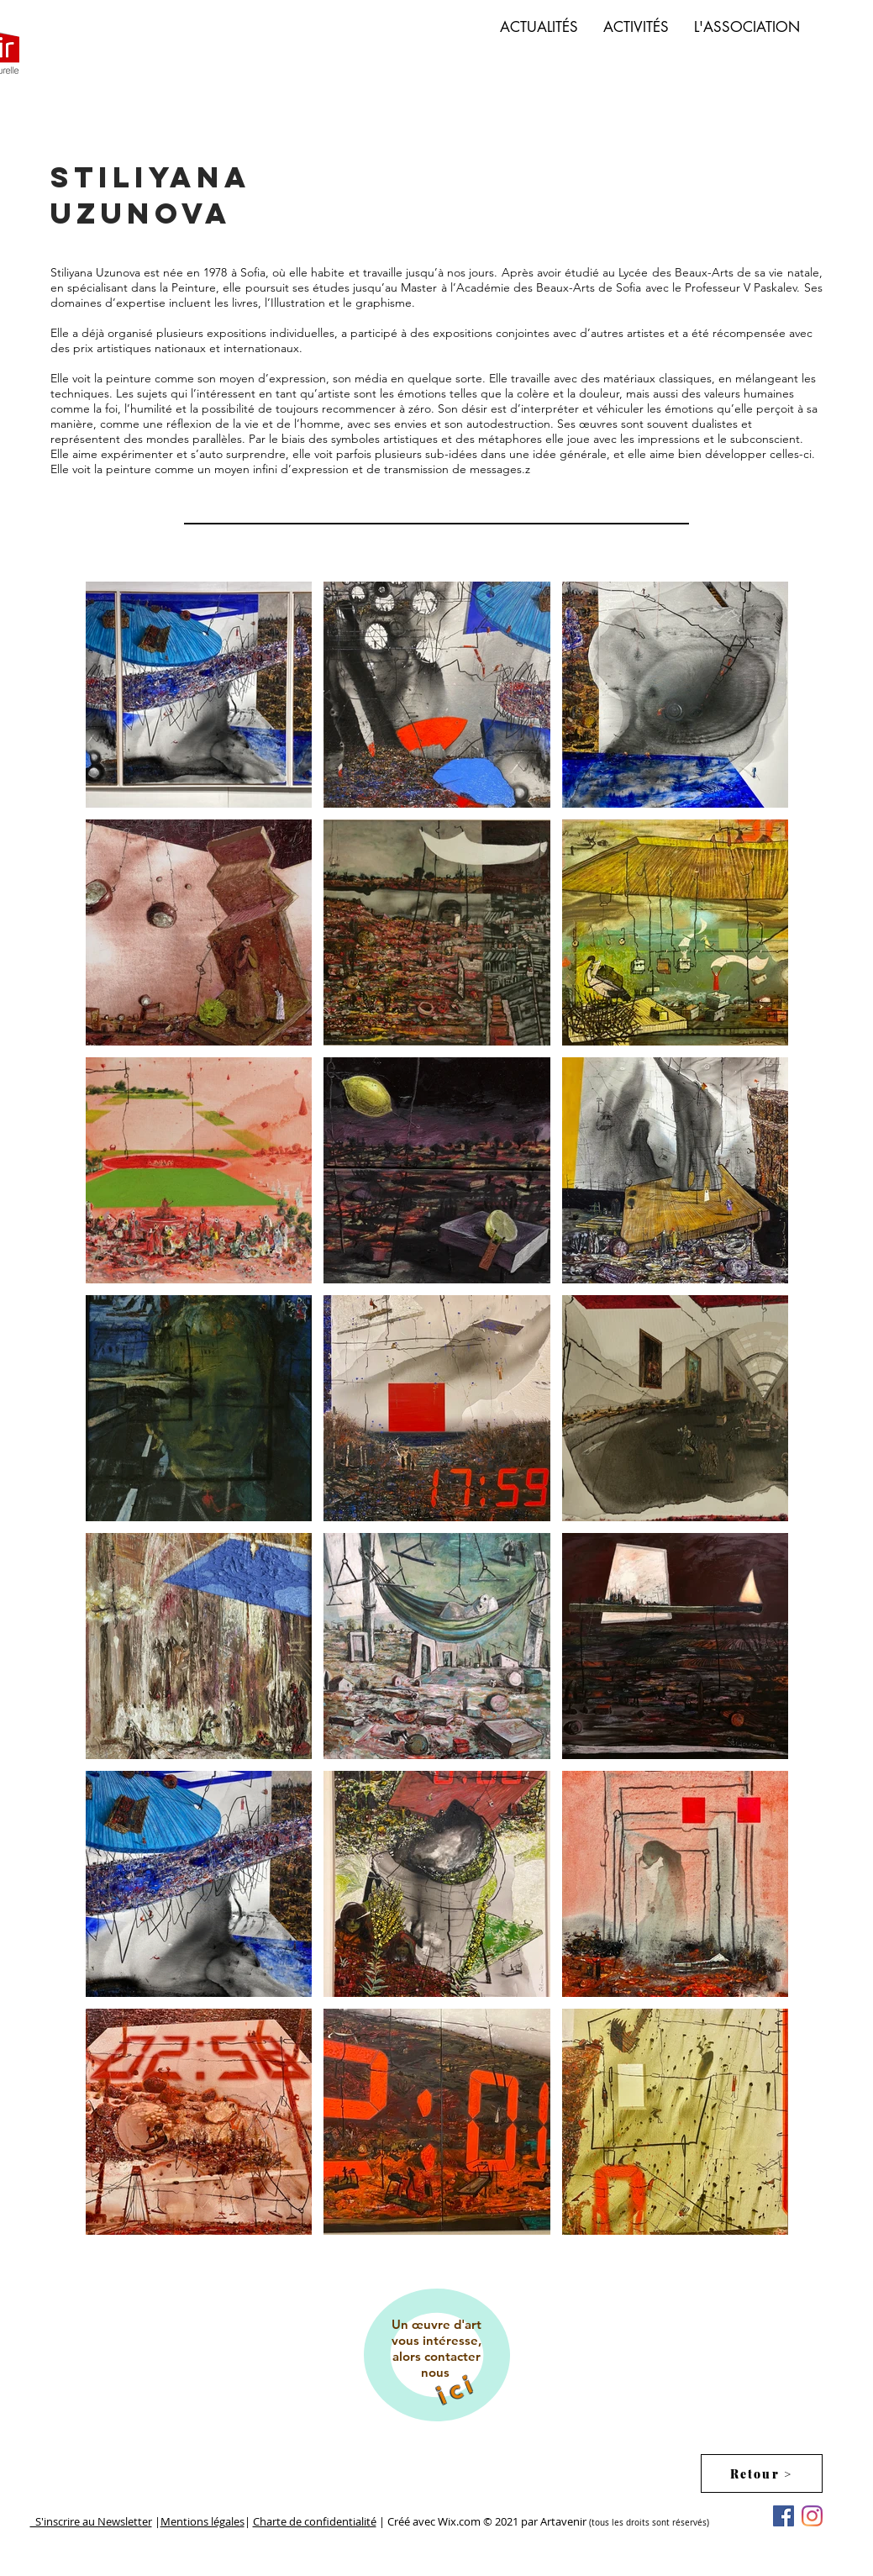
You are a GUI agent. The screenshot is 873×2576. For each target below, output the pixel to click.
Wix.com (460, 2521)
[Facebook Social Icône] (783, 2515)
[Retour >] (762, 2473)
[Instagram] (812, 2515)
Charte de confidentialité (314, 2521)
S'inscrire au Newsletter (91, 2521)
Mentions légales (202, 2521)
